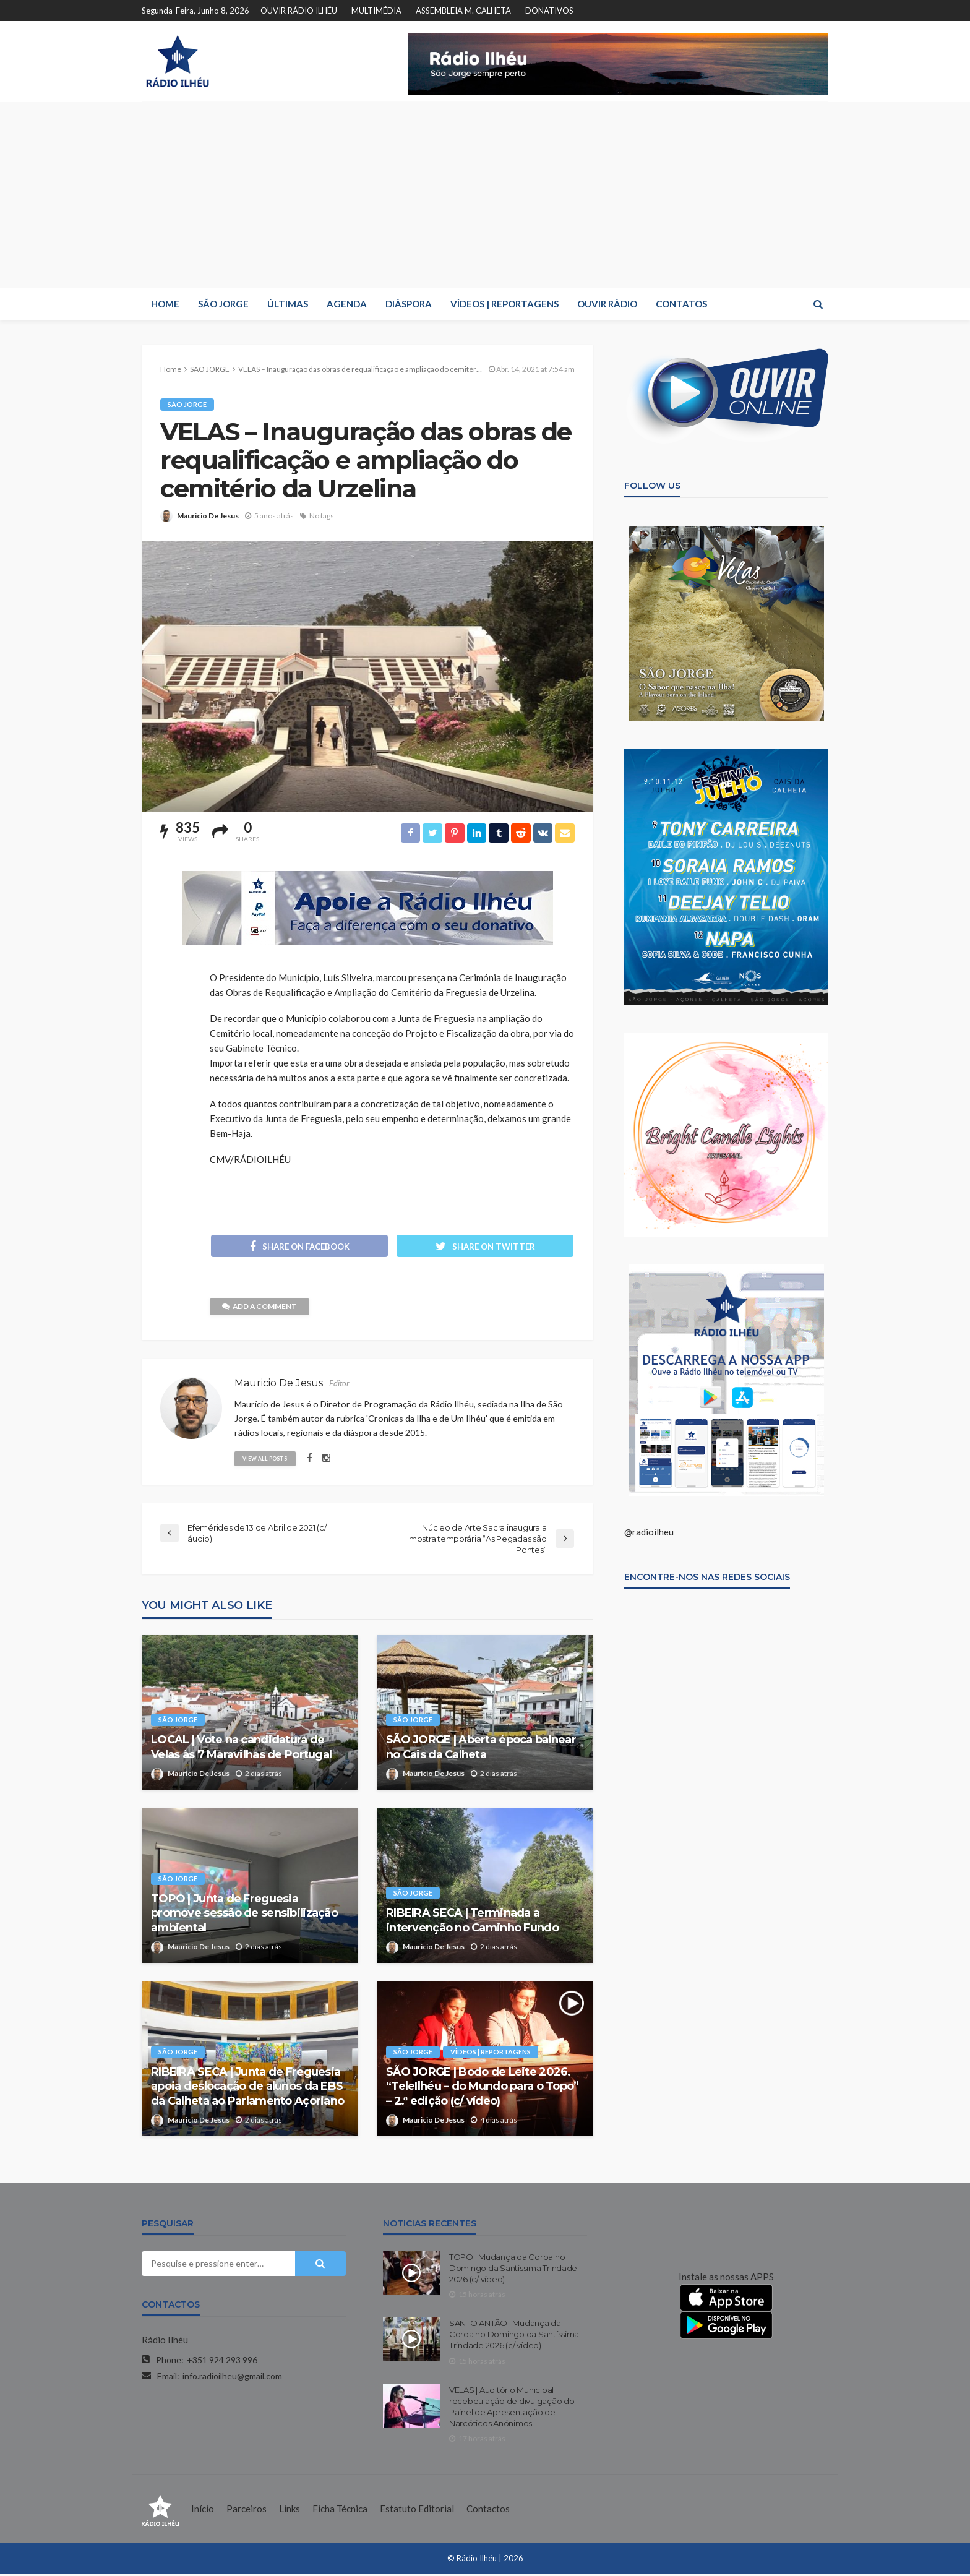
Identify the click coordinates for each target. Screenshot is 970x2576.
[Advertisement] (485, 194)
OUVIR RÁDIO (607, 303)
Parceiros (246, 2510)
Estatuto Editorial (417, 2510)
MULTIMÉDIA (376, 10)
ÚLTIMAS (287, 303)
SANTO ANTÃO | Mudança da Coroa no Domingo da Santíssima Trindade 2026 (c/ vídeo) (514, 2336)
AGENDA (347, 303)
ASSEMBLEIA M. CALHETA (463, 10)
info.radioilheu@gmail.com (232, 2377)
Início (202, 2510)
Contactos (488, 2510)
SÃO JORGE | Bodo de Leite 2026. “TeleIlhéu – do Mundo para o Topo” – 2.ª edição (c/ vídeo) (482, 2087)
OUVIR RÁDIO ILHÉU (298, 10)
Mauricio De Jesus (208, 515)
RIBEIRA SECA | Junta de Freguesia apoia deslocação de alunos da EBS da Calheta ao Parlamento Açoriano (247, 2087)
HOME (165, 303)
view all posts (266, 1459)
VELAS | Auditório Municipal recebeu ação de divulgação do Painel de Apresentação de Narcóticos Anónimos (511, 2408)
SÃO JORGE (223, 303)
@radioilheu (649, 1531)
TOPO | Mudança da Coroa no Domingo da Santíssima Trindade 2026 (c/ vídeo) (513, 2269)
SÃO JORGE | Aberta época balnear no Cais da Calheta (481, 1748)
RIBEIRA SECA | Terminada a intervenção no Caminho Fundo (472, 1922)
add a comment (260, 1307)
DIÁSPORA (408, 303)
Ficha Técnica (339, 2510)
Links (289, 2510)
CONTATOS (681, 303)
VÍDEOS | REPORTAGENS (504, 303)
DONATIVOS (549, 10)
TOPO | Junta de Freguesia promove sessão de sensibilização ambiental (244, 1914)
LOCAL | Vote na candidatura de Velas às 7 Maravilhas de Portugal (241, 1748)
